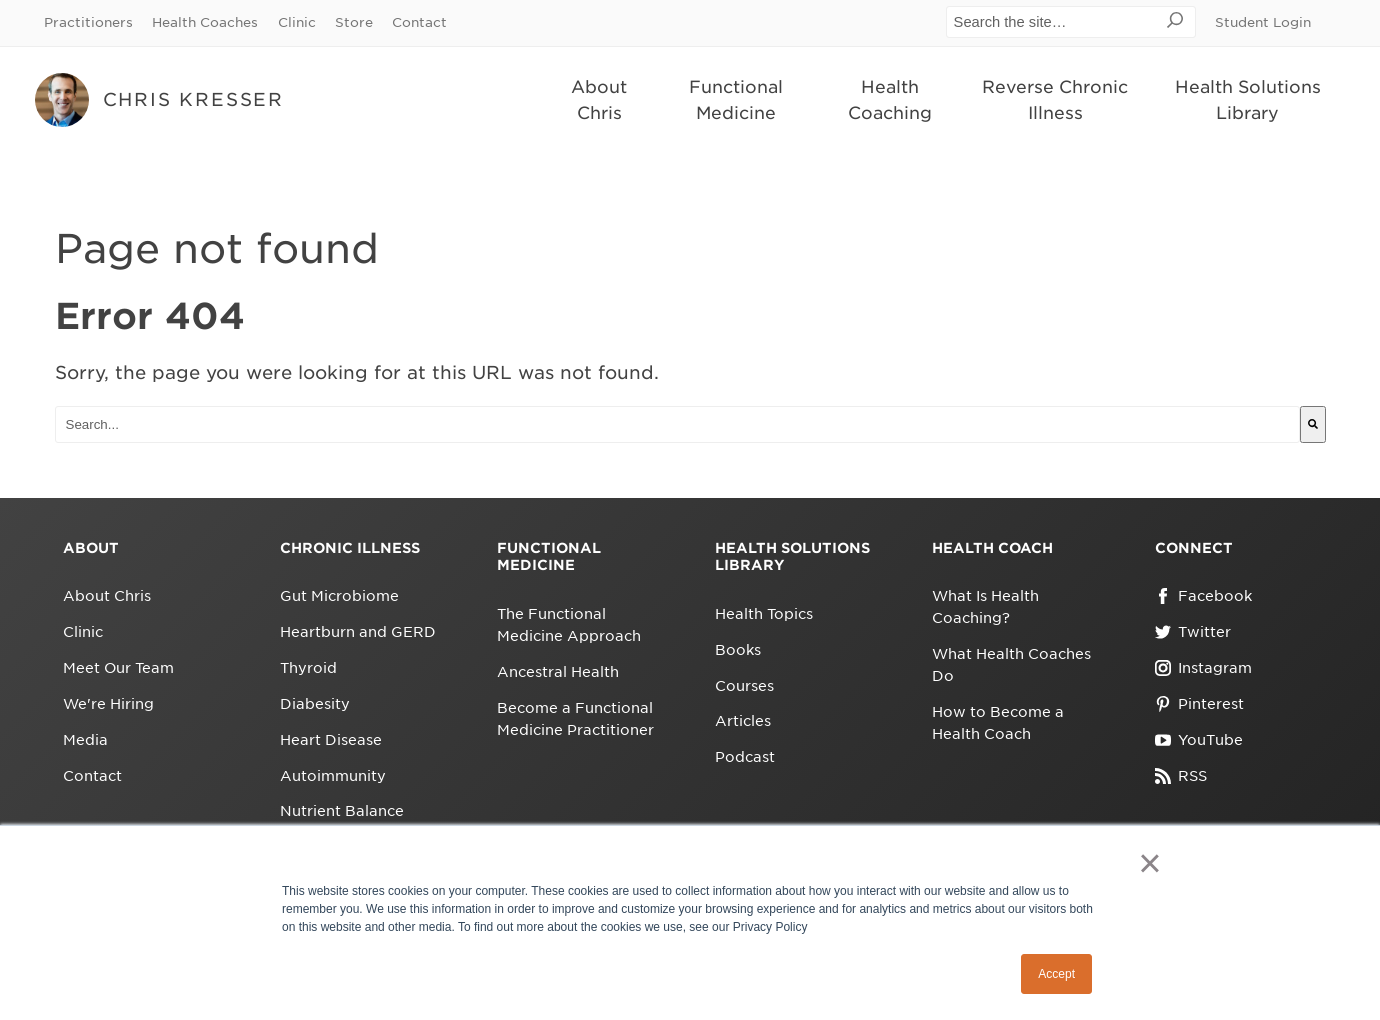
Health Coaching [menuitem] (890, 100)
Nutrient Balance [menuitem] (342, 811)
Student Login (1263, 22)
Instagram (1203, 668)
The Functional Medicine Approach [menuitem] (569, 625)
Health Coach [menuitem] (992, 548)
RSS (1181, 776)
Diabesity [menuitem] (315, 704)
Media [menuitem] (85, 740)
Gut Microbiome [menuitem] (339, 596)
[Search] (1313, 424)
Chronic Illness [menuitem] (350, 548)
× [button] (1149, 863)
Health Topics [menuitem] (764, 614)
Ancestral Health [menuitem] (558, 672)
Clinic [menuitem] (297, 22)
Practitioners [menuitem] (88, 22)
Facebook (1203, 596)
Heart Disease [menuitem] (331, 740)
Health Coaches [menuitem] (205, 22)
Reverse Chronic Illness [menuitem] (1055, 100)
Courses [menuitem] (744, 686)
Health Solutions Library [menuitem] (1248, 100)
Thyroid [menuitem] (308, 668)
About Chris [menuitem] (599, 100)
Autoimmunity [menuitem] (333, 776)
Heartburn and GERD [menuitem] (358, 632)
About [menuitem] (91, 548)
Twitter (1193, 632)
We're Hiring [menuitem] (108, 704)
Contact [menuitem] (419, 22)
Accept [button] (1056, 974)
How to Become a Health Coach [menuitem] (998, 723)
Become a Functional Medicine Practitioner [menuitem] (575, 719)
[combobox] (677, 424)
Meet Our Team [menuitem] (118, 668)
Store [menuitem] (354, 22)
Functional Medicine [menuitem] (736, 100)
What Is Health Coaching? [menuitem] (985, 607)
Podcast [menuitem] (745, 757)
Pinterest (1199, 704)
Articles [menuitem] (743, 721)
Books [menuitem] (738, 650)
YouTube (1199, 740)
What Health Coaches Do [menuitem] (1011, 665)
